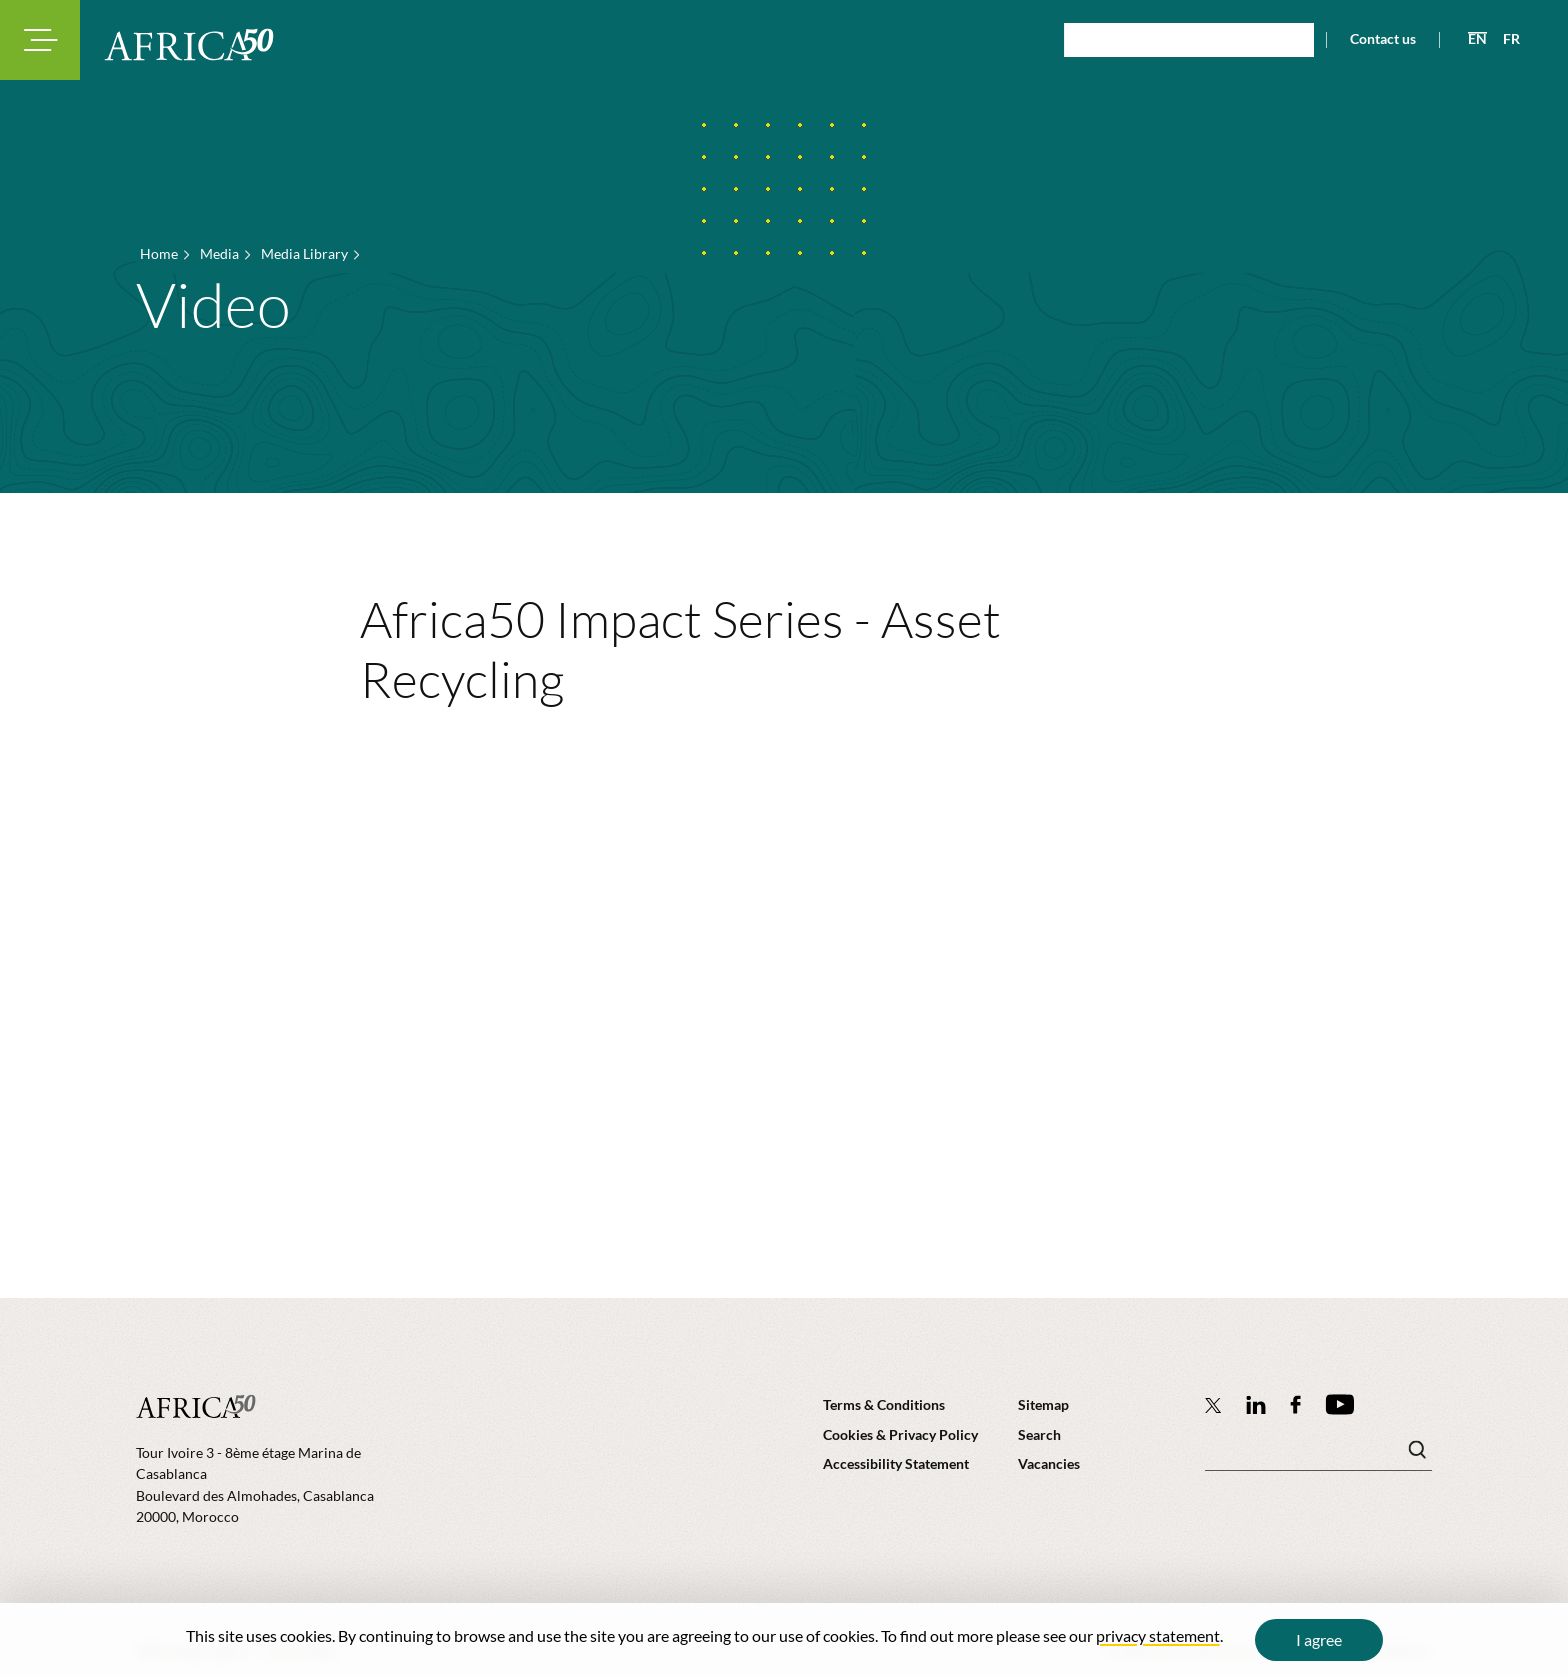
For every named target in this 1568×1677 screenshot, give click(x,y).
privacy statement (1158, 1635)
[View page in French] (1503, 39)
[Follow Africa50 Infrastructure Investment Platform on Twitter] (1213, 1405)
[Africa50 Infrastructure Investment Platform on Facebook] (1295, 1404)
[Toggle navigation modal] (40, 40)
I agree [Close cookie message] (1319, 1639)
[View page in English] (1469, 39)
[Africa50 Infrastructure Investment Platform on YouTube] (1339, 1404)
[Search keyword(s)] (1318, 1455)
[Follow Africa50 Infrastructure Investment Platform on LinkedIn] (1256, 1404)
